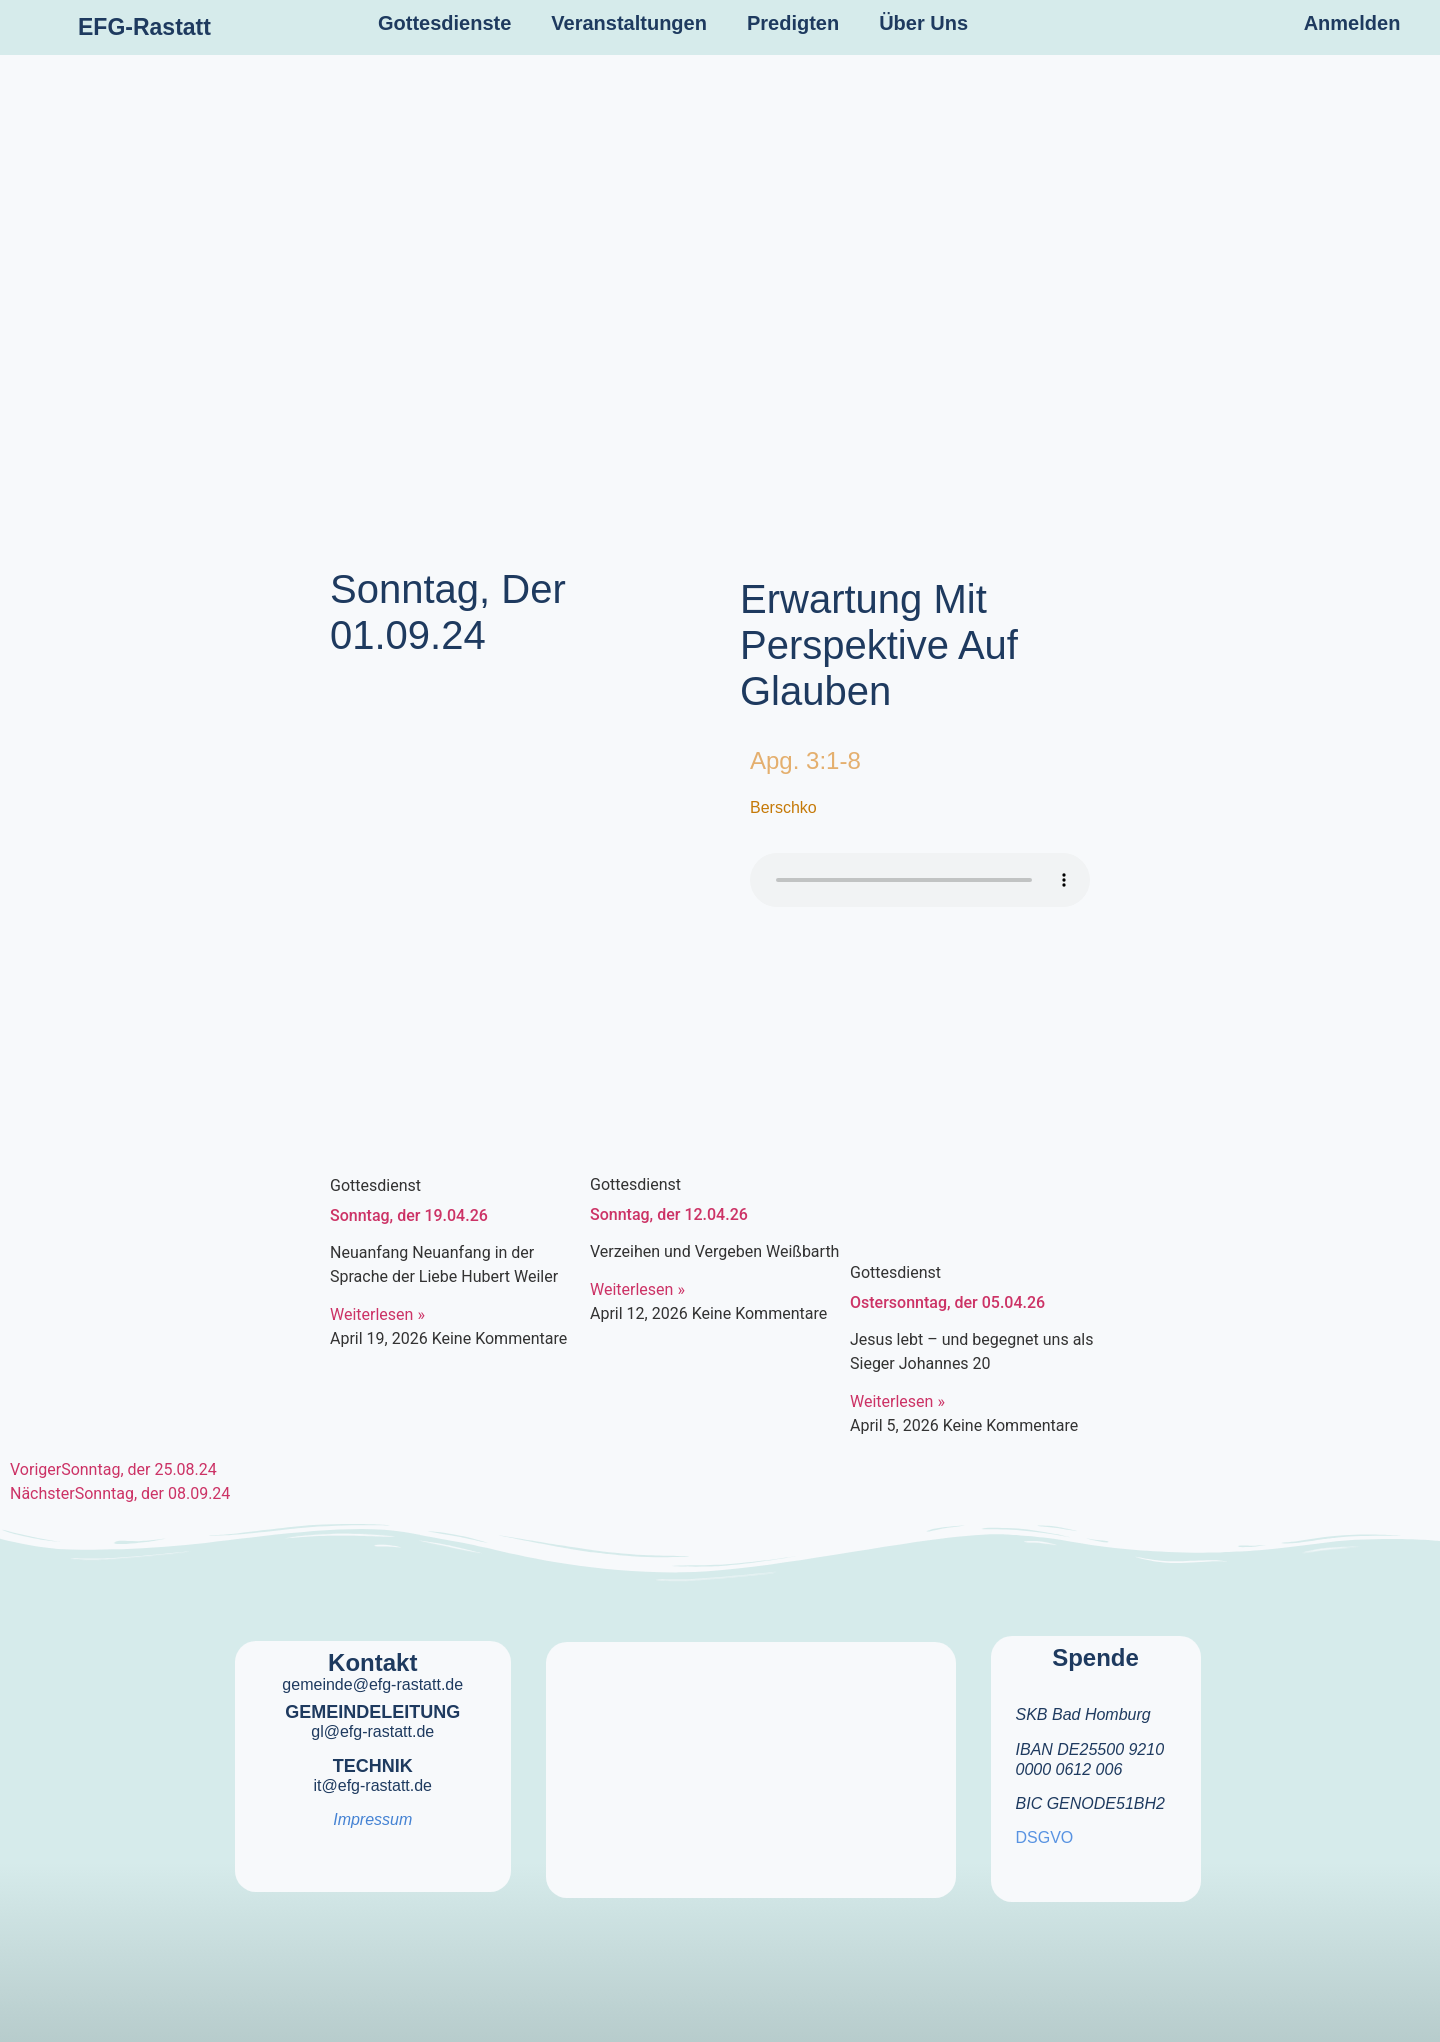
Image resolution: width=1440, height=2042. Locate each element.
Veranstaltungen (629, 23)
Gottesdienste (444, 23)
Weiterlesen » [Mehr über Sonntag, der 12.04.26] (637, 1289)
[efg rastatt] (751, 1757)
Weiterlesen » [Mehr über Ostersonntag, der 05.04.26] (897, 1401)
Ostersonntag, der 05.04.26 (947, 1302)
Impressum (372, 1819)
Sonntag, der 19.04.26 (409, 1215)
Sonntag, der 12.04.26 (669, 1214)
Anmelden (1352, 23)
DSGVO (1045, 1837)
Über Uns (923, 23)
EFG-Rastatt (144, 27)
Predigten (793, 23)
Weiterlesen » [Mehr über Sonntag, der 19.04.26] (377, 1314)
